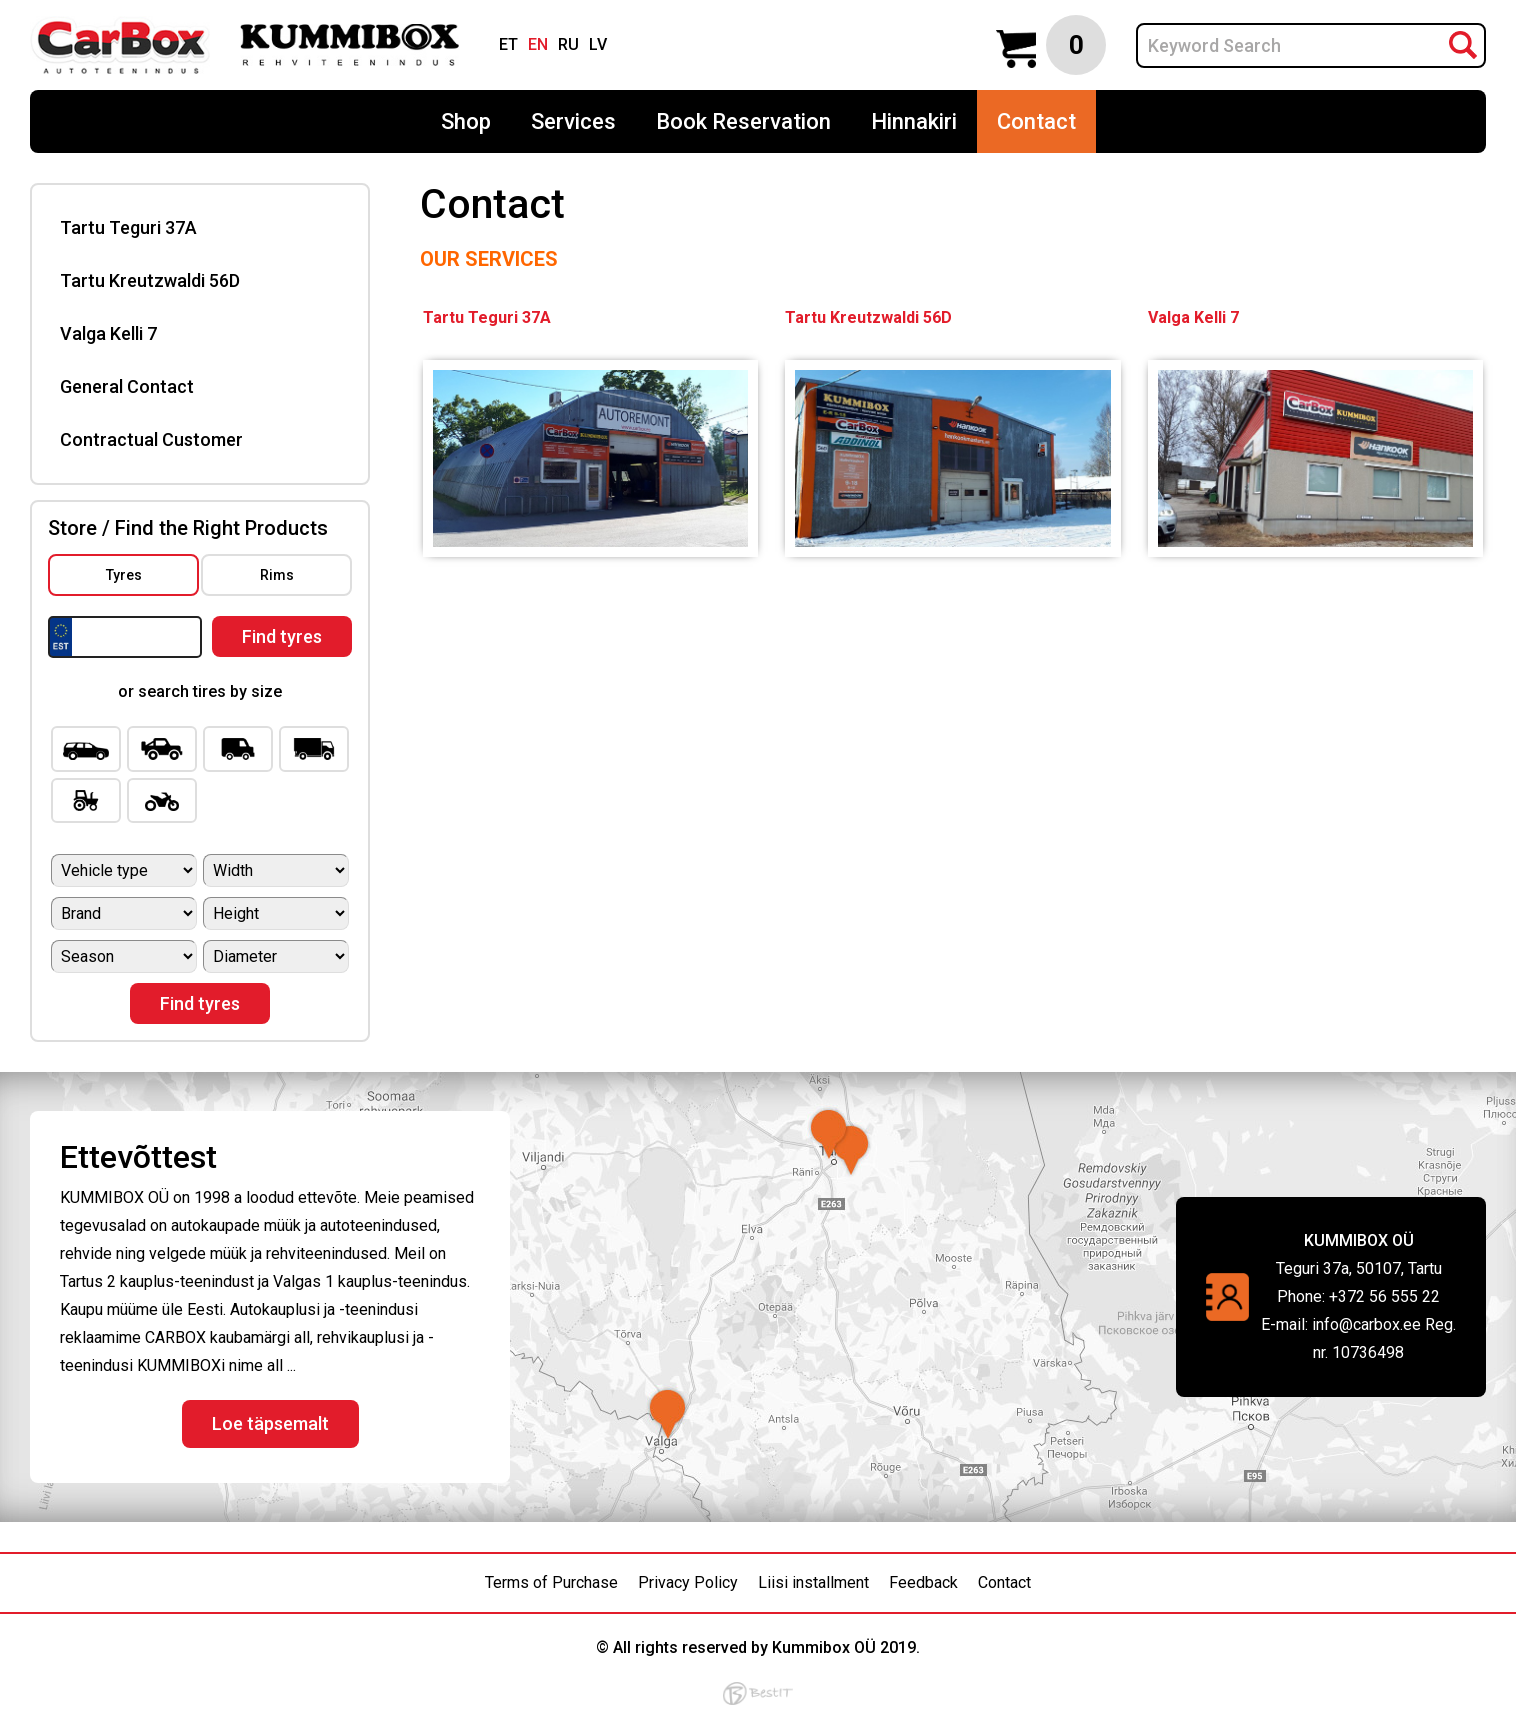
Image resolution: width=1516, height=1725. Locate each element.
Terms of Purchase (551, 1582)
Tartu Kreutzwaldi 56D (150, 280)
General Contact (127, 386)
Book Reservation (743, 121)
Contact (1036, 121)
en (538, 44)
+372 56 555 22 (1384, 1296)
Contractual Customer (151, 439)
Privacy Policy (688, 1582)
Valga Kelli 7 (108, 333)
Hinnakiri (914, 121)
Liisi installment (813, 1582)
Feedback (923, 1582)
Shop (466, 121)
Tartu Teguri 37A (128, 227)
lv (598, 44)
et (508, 44)
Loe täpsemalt (270, 1423)
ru (568, 44)
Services (573, 121)
